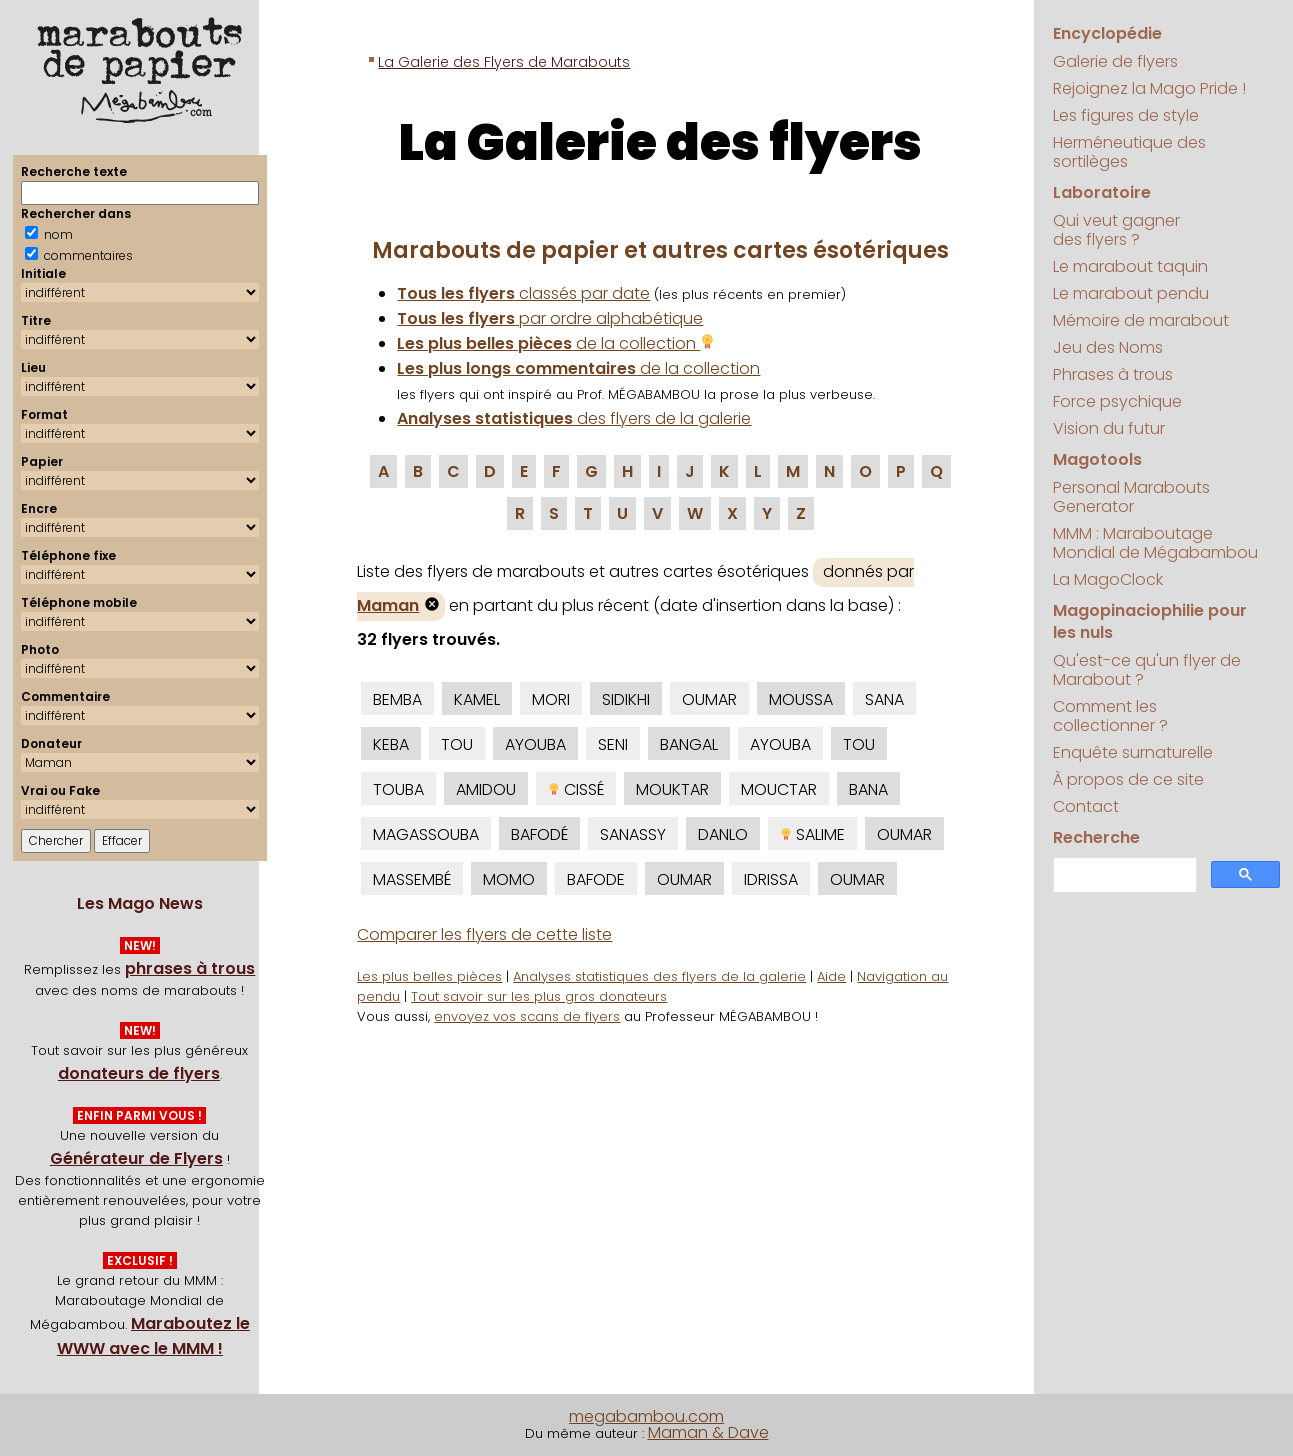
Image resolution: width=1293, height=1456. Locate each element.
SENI (613, 744)
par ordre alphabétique (550, 318)
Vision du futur (1109, 428)
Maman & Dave (708, 1432)
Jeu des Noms (1108, 347)
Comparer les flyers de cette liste (484, 934)
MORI (551, 699)
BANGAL (689, 744)
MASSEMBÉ (412, 879)
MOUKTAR (672, 789)
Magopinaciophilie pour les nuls (1150, 621)
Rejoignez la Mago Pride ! (1149, 88)
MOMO (509, 879)
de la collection (556, 343)
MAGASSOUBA (426, 834)
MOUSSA (801, 699)
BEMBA (397, 699)
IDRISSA (771, 879)
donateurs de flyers (139, 1073)
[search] (1123, 875)
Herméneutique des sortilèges (1129, 152)
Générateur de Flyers (136, 1158)
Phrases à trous (1113, 374)
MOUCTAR (779, 789)
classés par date (523, 293)
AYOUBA (535, 744)
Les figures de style (1126, 115)
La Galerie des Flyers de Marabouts (504, 62)
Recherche (1096, 837)
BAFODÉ (539, 834)
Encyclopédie (1107, 33)
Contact (1086, 806)
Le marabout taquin (1130, 266)
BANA (868, 789)
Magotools (1097, 459)
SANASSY (633, 834)
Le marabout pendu (1131, 293)
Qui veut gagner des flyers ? (1116, 230)
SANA (884, 699)
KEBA (391, 744)
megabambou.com (646, 1416)
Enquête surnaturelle (1133, 752)
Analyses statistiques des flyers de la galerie (659, 976)
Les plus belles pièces (429, 976)
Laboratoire (1102, 192)
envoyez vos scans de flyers (527, 1016)
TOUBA (398, 789)
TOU (457, 744)
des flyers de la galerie (574, 418)
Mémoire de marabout (1141, 320)
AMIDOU (486, 789)
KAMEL (477, 699)
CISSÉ (576, 789)
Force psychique (1117, 401)
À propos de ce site (1128, 779)
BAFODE (596, 879)
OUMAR (709, 699)
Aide (831, 976)
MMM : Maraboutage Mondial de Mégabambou (1155, 543)
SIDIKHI (626, 699)
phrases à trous (190, 968)
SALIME (812, 834)
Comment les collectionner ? (1110, 716)
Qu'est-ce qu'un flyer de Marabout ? (1147, 670)
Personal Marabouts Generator (1131, 497)
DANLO (723, 834)
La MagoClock (1108, 579)
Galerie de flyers (1115, 61)
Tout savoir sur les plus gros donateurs (539, 996)
